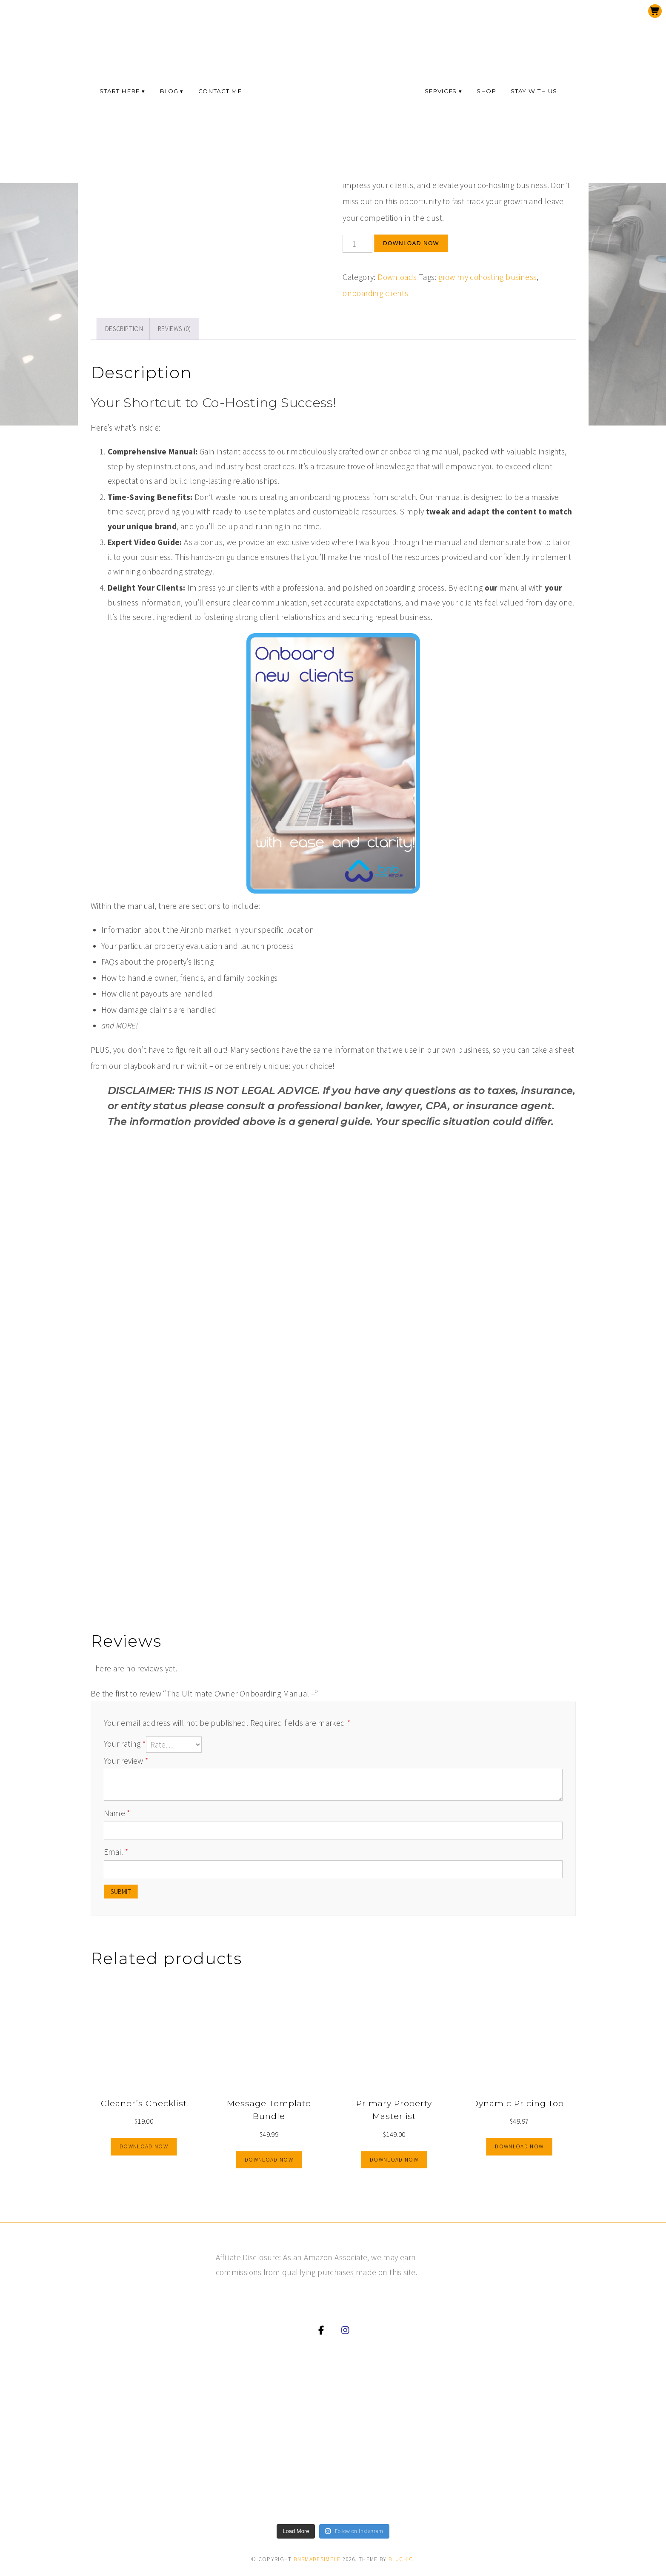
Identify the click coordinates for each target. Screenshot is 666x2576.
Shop (486, 91)
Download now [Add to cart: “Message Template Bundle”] (269, 2159)
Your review (126, 1761)
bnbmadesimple (317, 2559)
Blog (169, 91)
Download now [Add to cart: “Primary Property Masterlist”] (394, 2159)
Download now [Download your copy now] (519, 2146)
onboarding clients (375, 293)
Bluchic (401, 2559)
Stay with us (534, 91)
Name (117, 1813)
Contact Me (220, 91)
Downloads (397, 277)
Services (441, 91)
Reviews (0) (174, 329)
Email (116, 1852)
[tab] (124, 329)
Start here (120, 91)
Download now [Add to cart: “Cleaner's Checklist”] (144, 2146)
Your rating (125, 1744)
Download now (411, 243)
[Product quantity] (357, 244)
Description (124, 329)
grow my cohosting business (487, 277)
